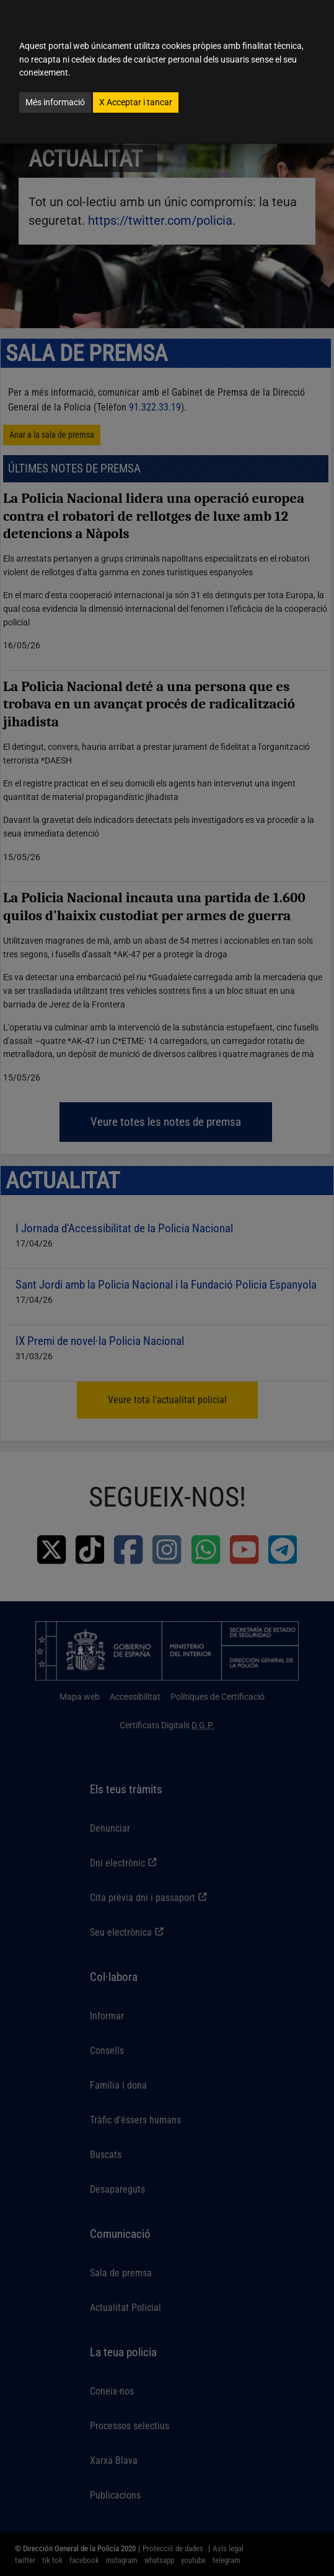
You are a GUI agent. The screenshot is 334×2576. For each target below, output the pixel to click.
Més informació (55, 102)
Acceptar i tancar (135, 102)
